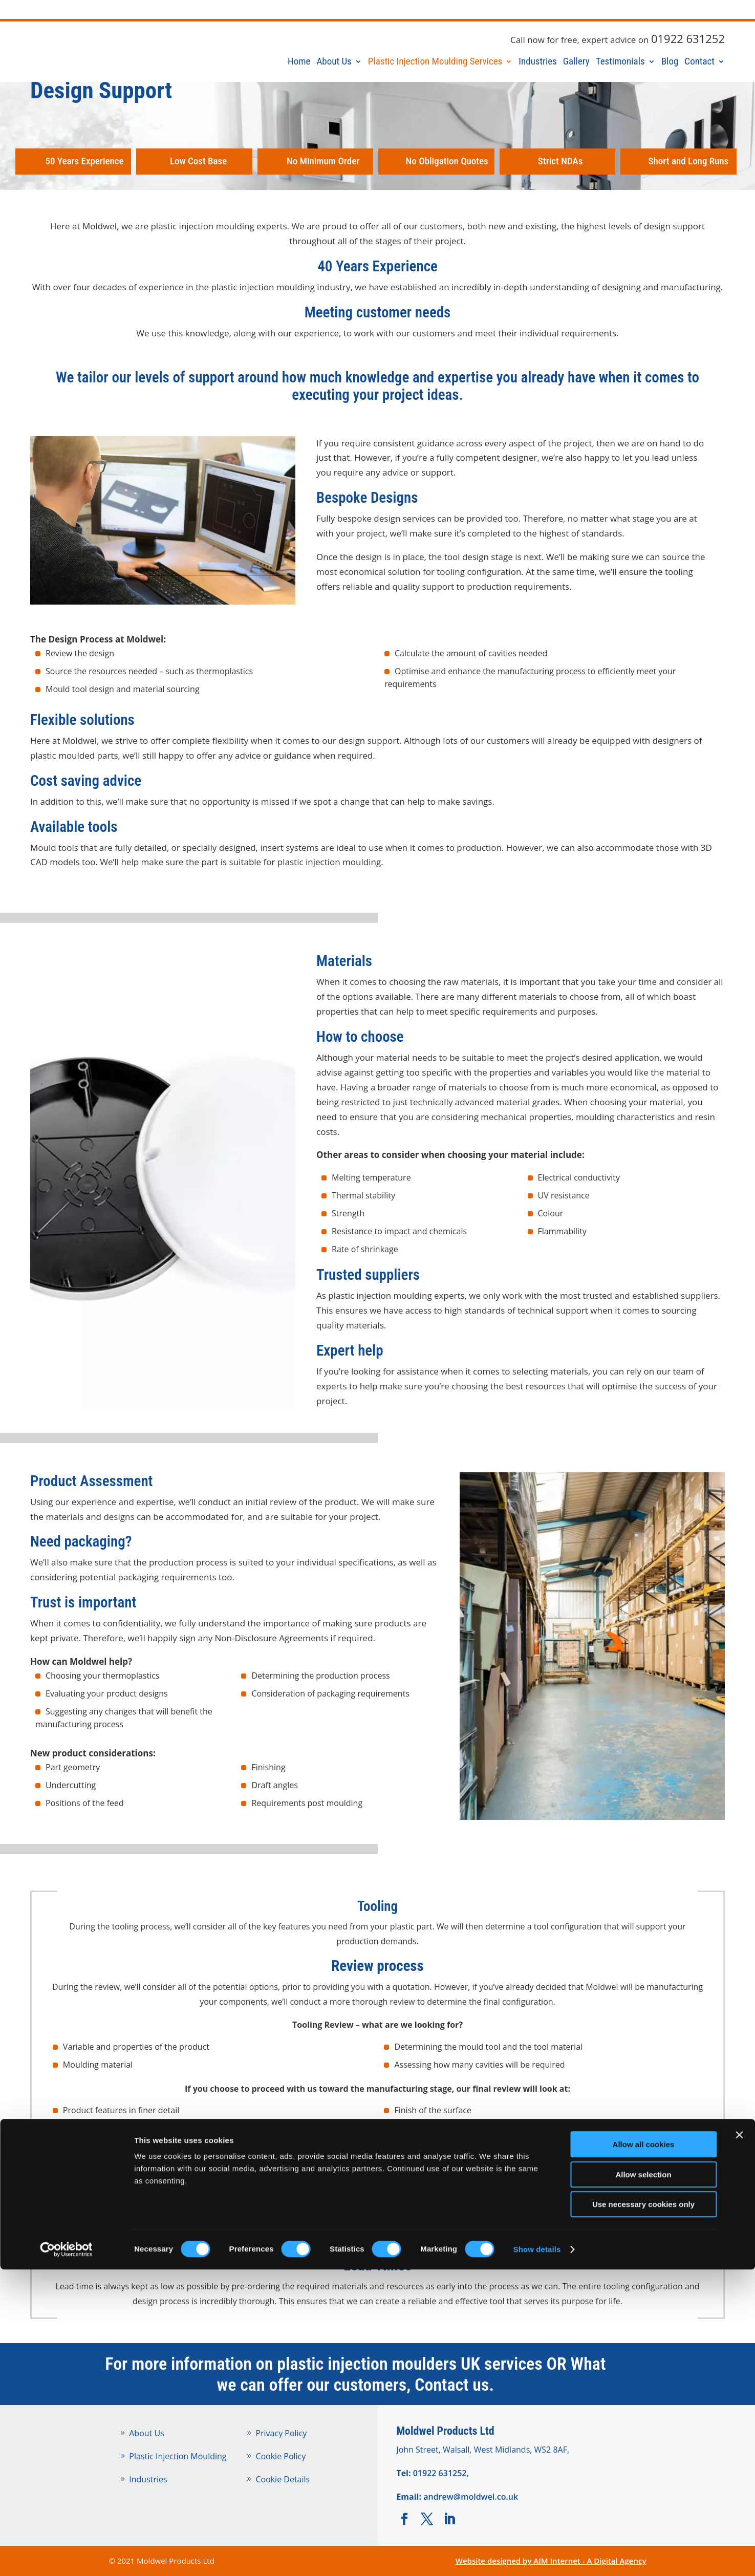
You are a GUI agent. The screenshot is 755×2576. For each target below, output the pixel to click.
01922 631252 (688, 38)
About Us (333, 64)
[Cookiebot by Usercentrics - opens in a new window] (66, 2556)
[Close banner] (739, 2441)
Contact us (452, 2384)
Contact (699, 64)
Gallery (576, 64)
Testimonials (620, 64)
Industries (538, 64)
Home (299, 64)
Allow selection (643, 2481)
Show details (537, 2555)
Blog (670, 64)
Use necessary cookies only (643, 2510)
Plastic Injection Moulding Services (435, 64)
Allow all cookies (644, 2450)
